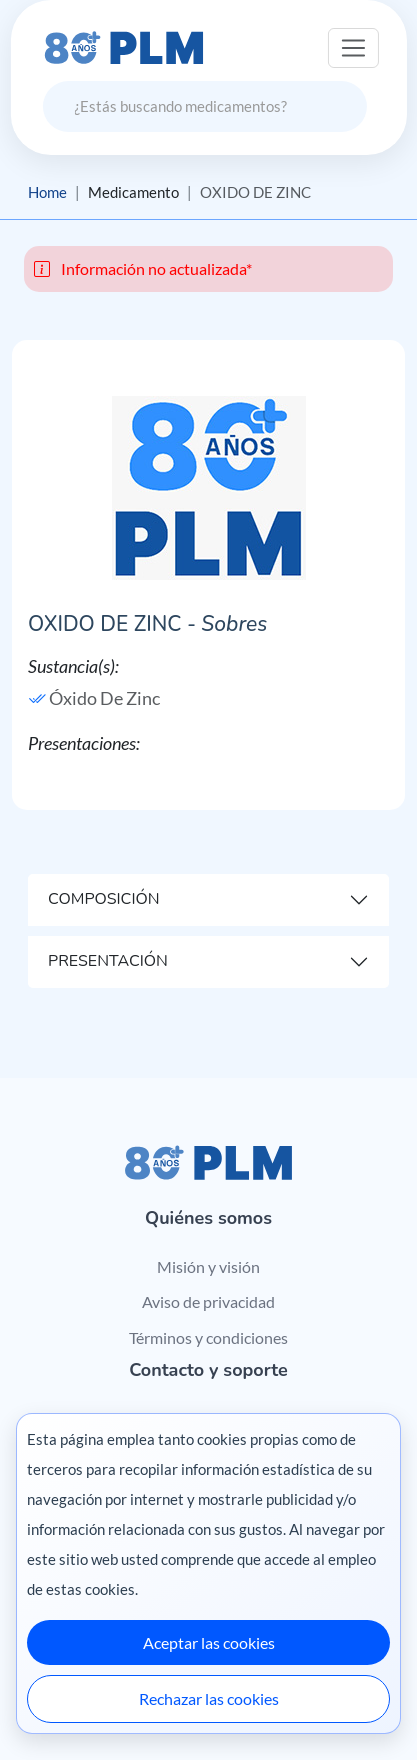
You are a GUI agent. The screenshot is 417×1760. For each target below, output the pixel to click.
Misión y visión (208, 1266)
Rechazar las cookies (209, 1698)
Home (47, 192)
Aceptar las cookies (209, 1642)
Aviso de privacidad (208, 1301)
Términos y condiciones (208, 1337)
